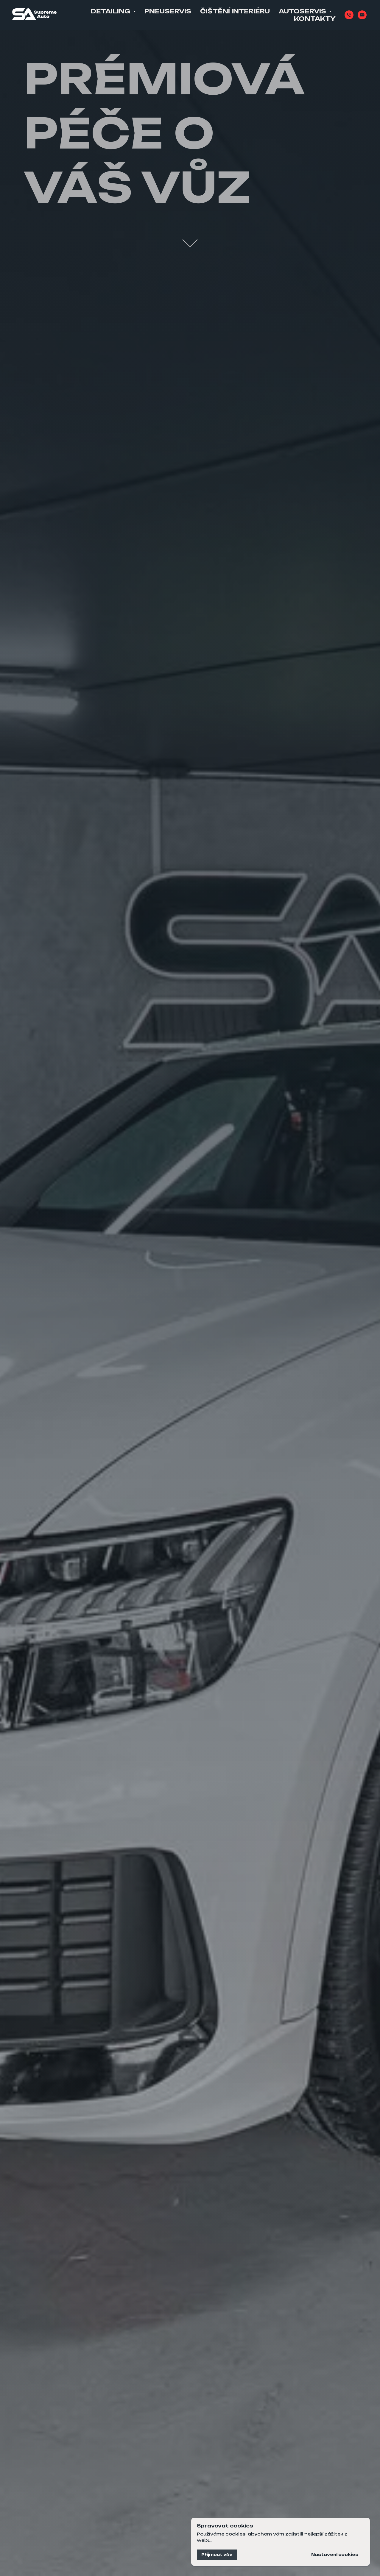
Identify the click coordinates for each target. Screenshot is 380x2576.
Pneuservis (167, 11)
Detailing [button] (111, 11)
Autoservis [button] (303, 11)
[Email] (362, 14)
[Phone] (349, 14)
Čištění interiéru (235, 11)
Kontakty (315, 18)
